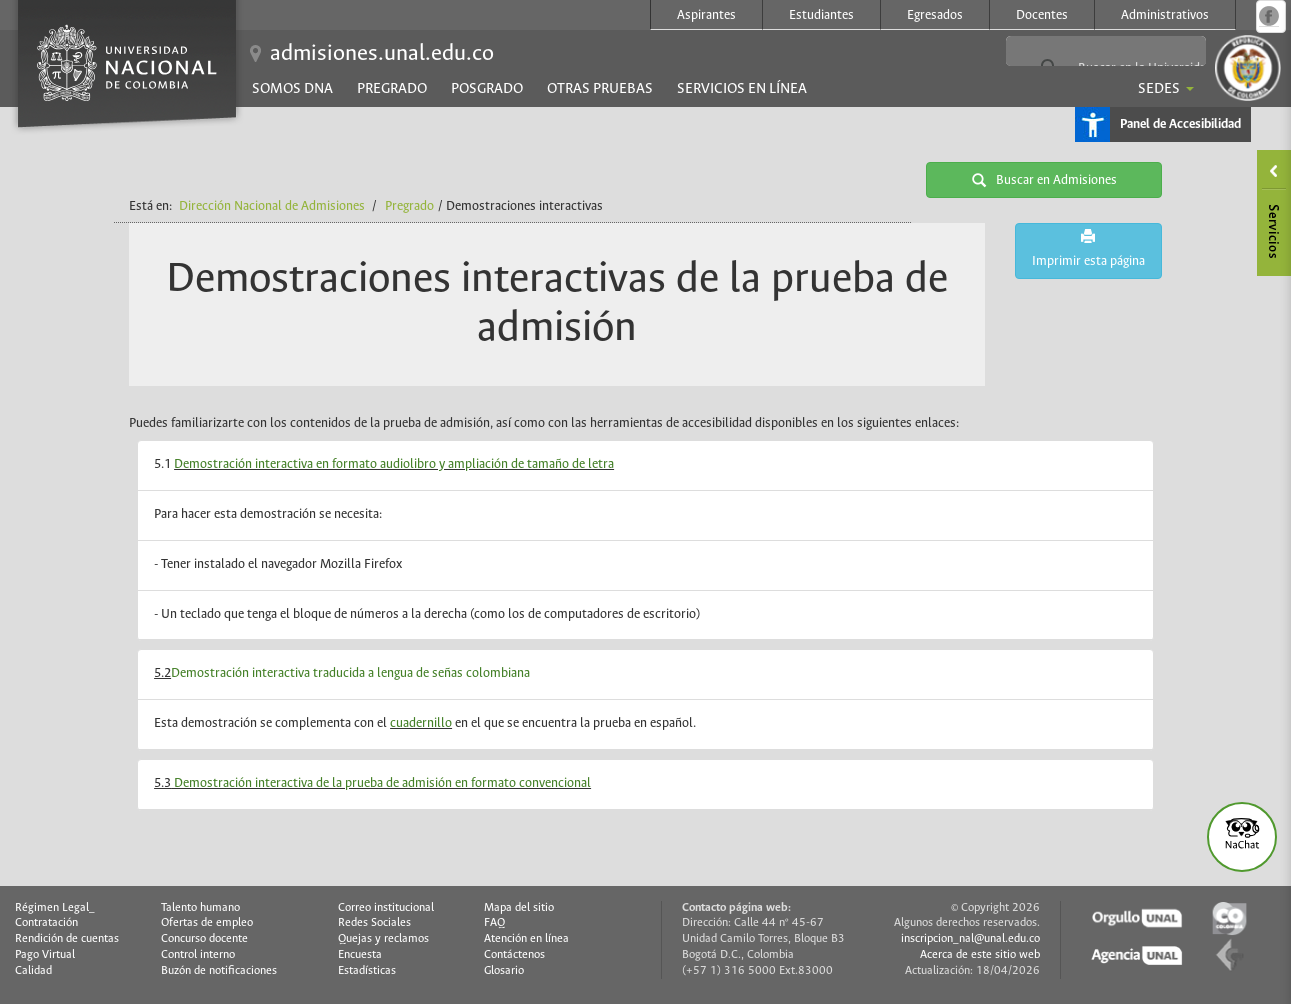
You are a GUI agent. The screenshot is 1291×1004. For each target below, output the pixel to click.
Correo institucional (386, 908)
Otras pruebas (600, 89)
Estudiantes (821, 15)
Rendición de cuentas (67, 939)
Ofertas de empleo (207, 923)
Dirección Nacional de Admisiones (272, 206)
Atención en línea (526, 939)
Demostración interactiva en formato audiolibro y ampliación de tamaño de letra (394, 464)
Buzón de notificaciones (219, 971)
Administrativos (1165, 15)
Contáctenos (514, 955)
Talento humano (200, 908)
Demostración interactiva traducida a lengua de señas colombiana (350, 673)
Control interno (198, 955)
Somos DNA (292, 89)
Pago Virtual (45, 955)
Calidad (33, 971)
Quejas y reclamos (383, 939)
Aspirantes (706, 15)
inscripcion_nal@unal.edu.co (970, 939)
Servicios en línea (742, 89)
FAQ (494, 923)
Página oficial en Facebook (1269, 16)
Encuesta (360, 955)
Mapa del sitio (519, 908)
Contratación (46, 923)
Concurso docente (204, 939)
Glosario (504, 971)
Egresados (935, 15)
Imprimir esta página (1088, 248)
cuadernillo (421, 723)
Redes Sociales (374, 923)
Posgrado (487, 89)
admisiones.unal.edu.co (382, 54)
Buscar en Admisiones (1044, 180)
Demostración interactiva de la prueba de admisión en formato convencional (381, 783)
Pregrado (392, 89)
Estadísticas (367, 971)
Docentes (1042, 15)
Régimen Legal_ (55, 908)
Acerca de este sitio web (980, 955)
